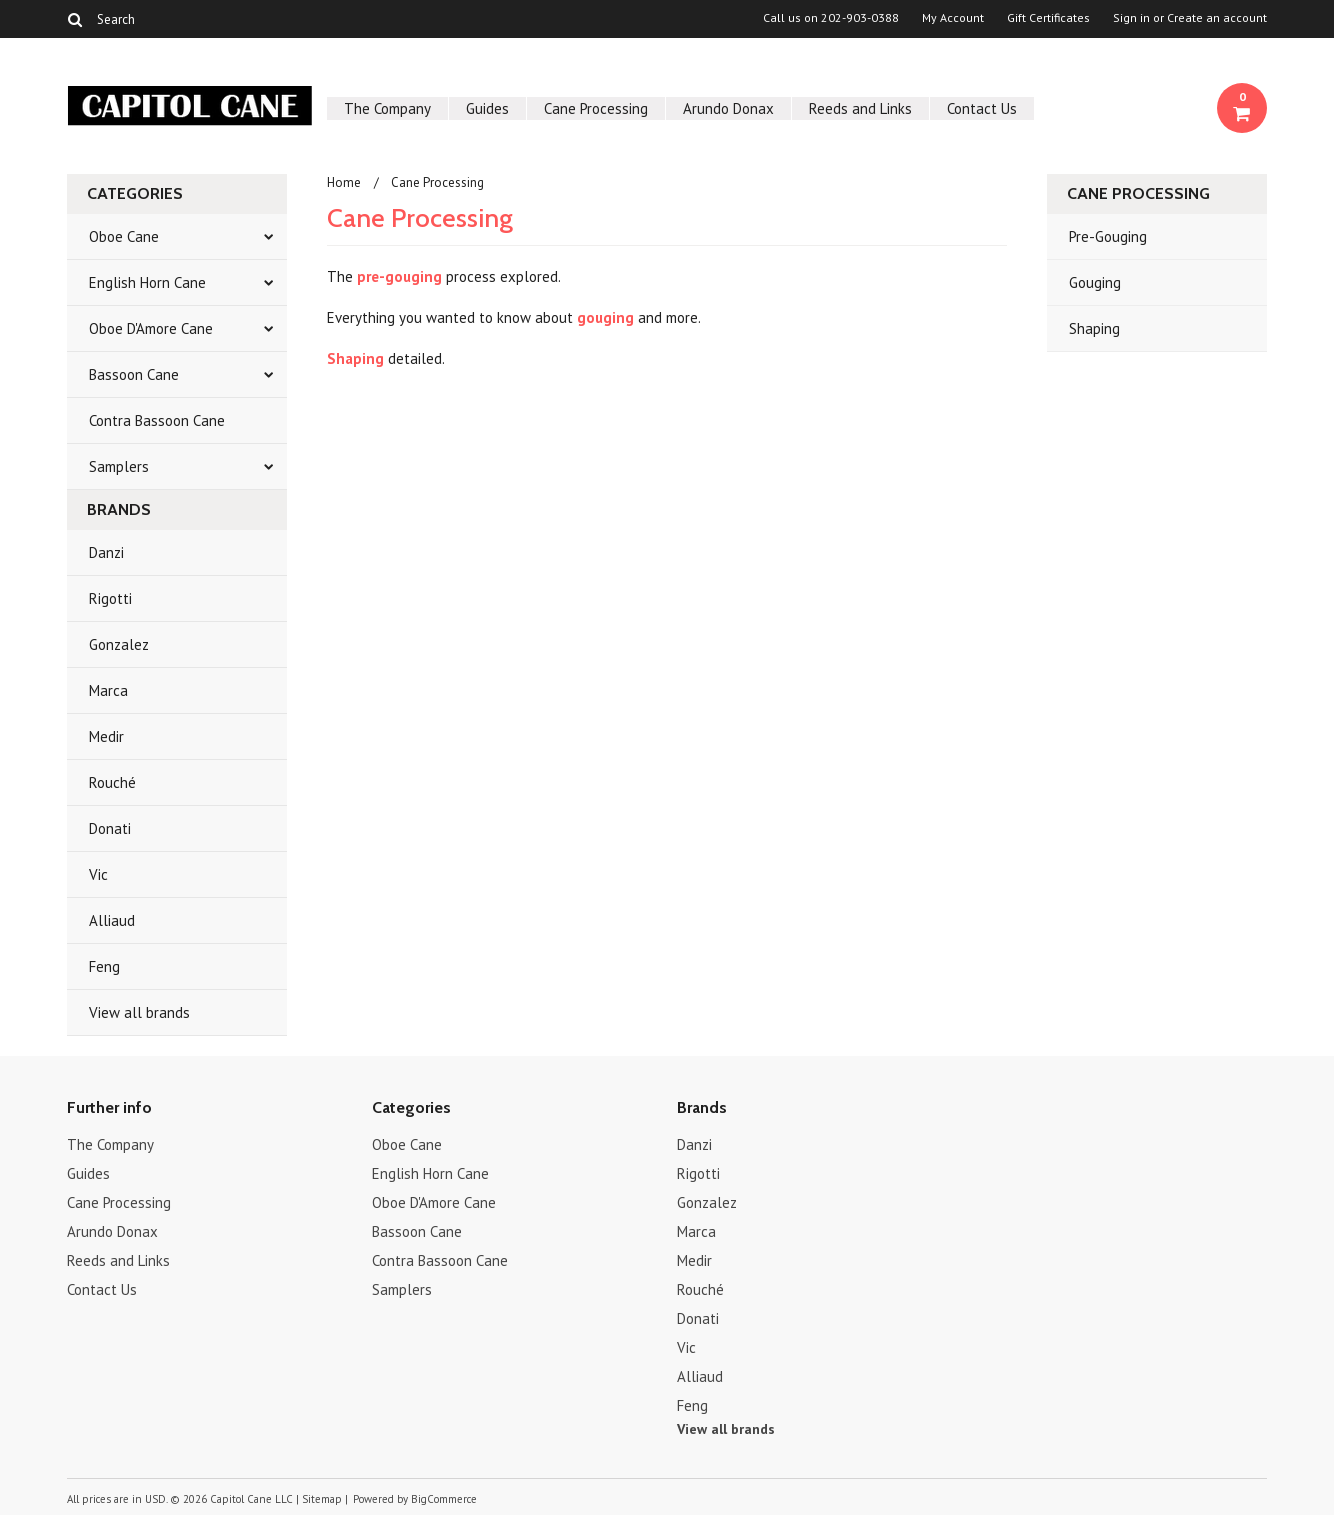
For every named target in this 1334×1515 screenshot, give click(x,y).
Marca (108, 690)
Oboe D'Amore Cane (151, 328)
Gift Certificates (1048, 18)
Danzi (106, 552)
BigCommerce (444, 1499)
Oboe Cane (124, 236)
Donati (110, 828)
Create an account (1217, 18)
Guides (487, 108)
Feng (104, 966)
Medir (106, 736)
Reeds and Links (860, 108)
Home (344, 182)
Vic (98, 874)
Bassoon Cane (134, 374)
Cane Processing (596, 108)
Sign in (1131, 18)
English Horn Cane (147, 282)
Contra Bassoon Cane (157, 420)
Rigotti (110, 598)
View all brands (139, 1012)
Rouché (112, 782)
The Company (387, 108)
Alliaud (112, 920)
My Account (953, 18)
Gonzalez (119, 644)
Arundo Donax (728, 108)
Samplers (119, 466)
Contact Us (982, 108)
